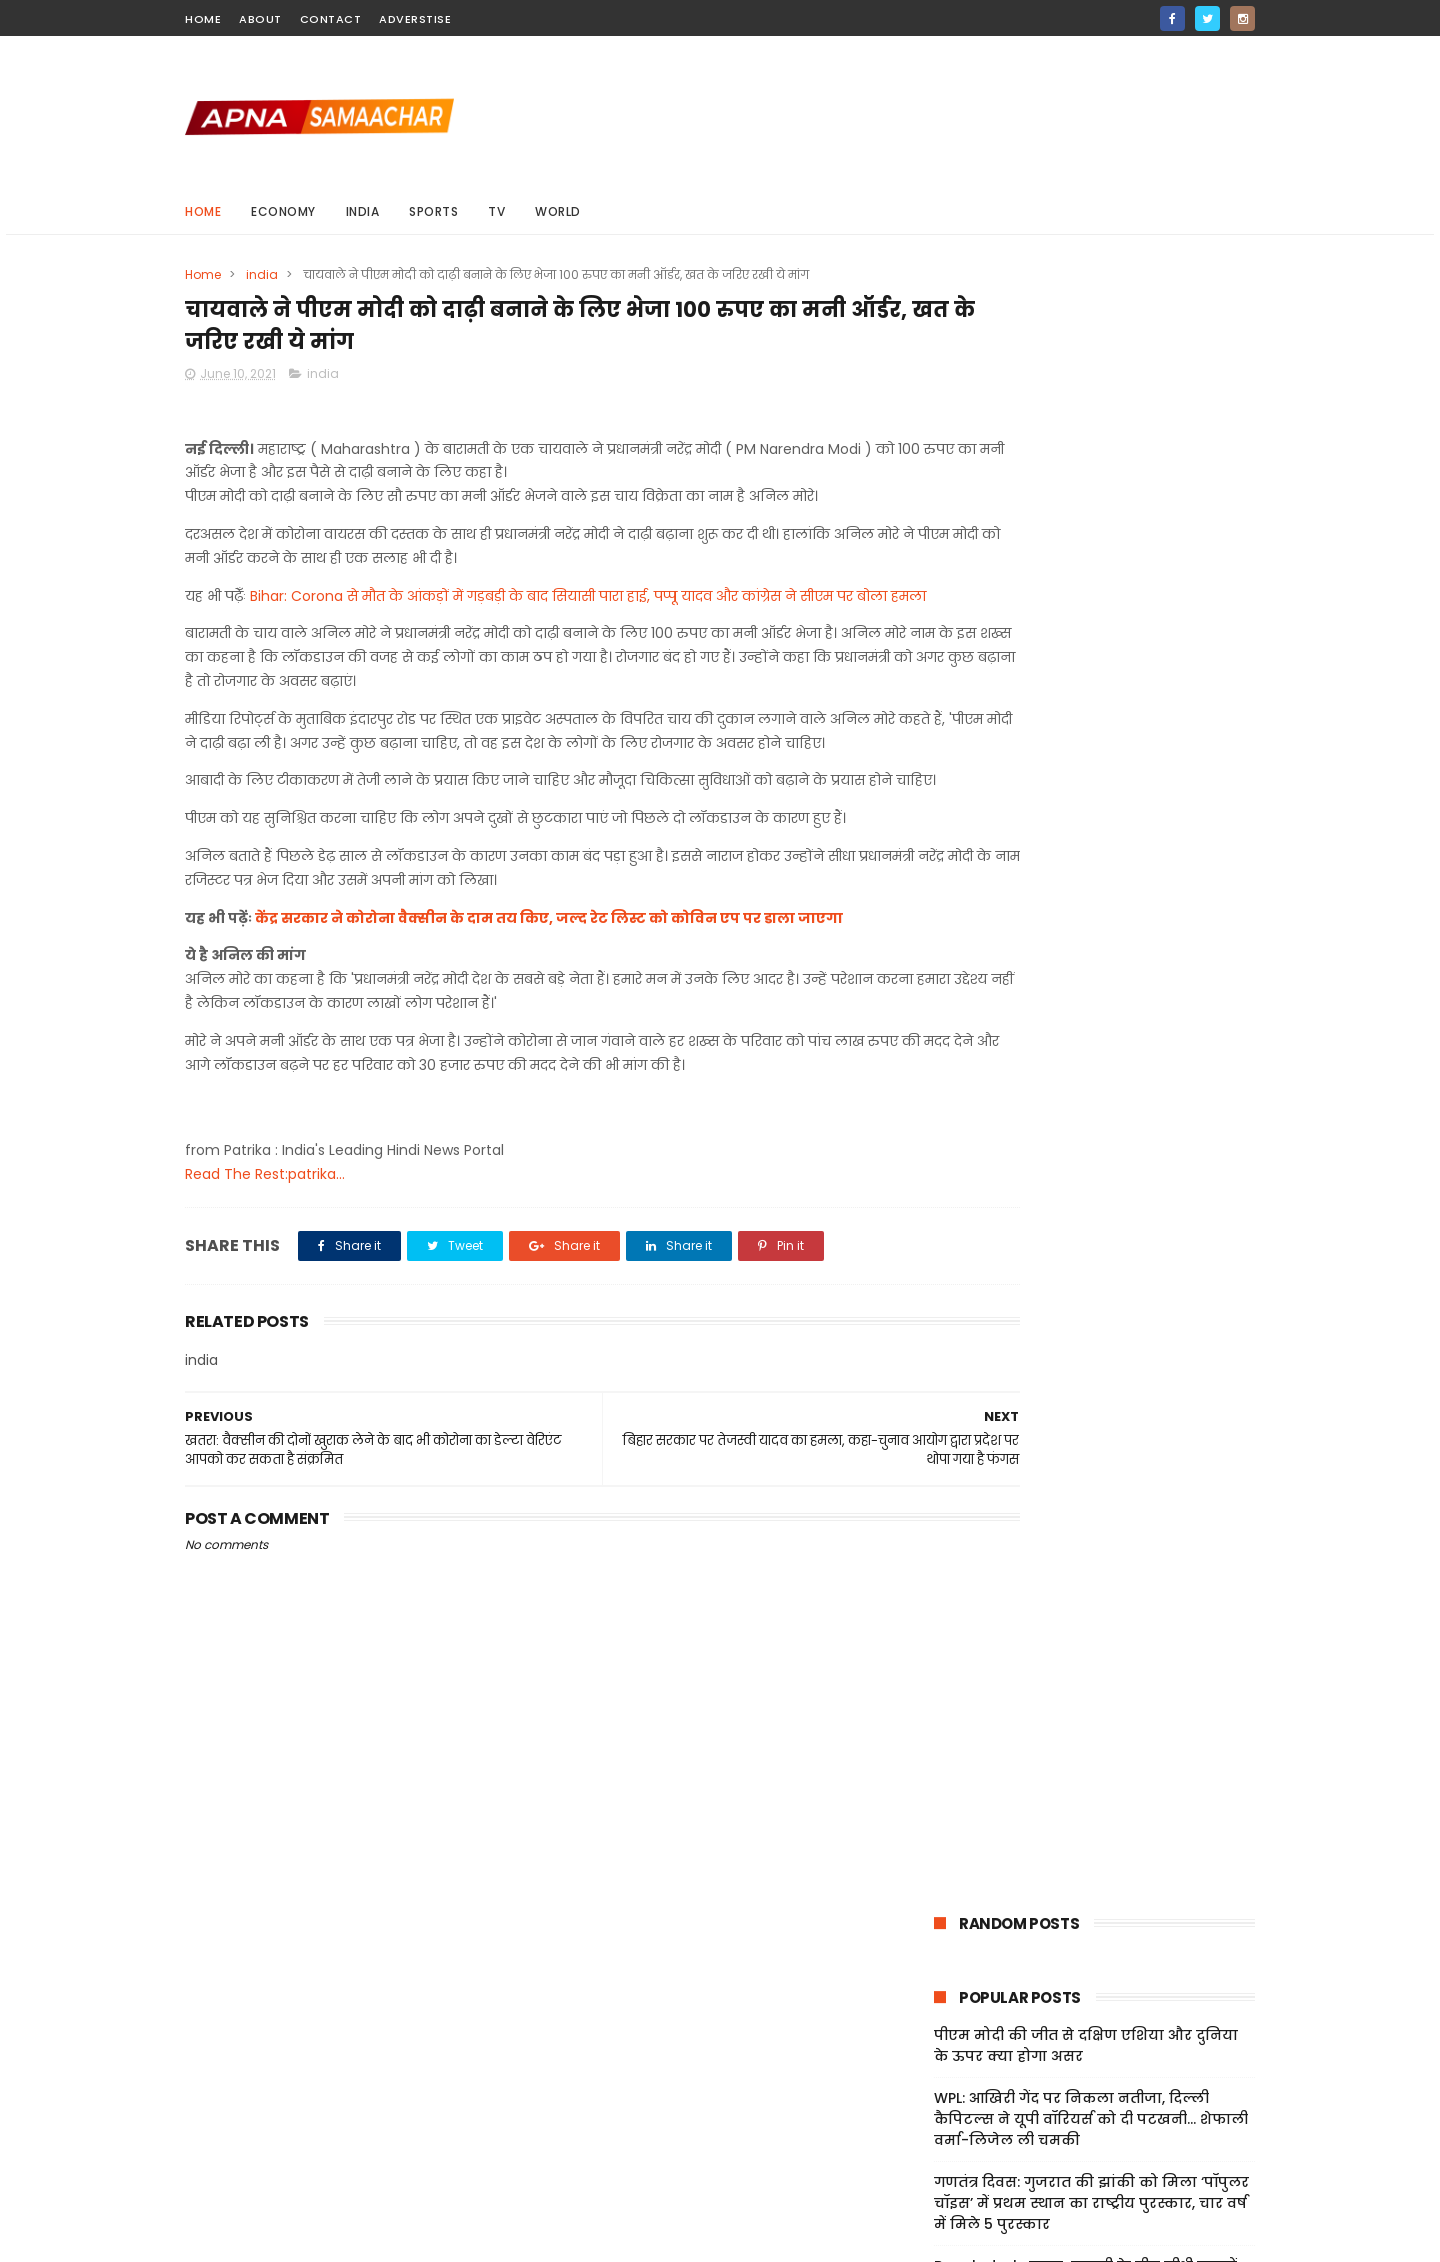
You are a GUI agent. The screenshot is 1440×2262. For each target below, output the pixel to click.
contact (331, 19)
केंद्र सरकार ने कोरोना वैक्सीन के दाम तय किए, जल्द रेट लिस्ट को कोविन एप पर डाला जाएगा (549, 997)
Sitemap (942, 2133)
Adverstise (415, 19)
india (363, 211)
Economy (283, 211)
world (558, 211)
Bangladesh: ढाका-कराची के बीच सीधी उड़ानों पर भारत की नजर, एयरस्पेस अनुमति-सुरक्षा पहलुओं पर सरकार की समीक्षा (1085, 675)
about (260, 19)
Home (203, 211)
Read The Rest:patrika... (265, 1254)
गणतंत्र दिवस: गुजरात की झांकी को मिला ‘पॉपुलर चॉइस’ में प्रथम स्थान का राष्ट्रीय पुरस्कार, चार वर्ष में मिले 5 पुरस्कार (1091, 591)
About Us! (946, 2180)
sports (433, 211)
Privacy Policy (960, 2109)
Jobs (929, 2156)
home (203, 19)
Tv (496, 211)
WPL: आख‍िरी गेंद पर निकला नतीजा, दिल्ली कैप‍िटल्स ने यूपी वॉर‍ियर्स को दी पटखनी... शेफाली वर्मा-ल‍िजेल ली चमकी (1091, 507)
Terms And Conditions (990, 2085)
